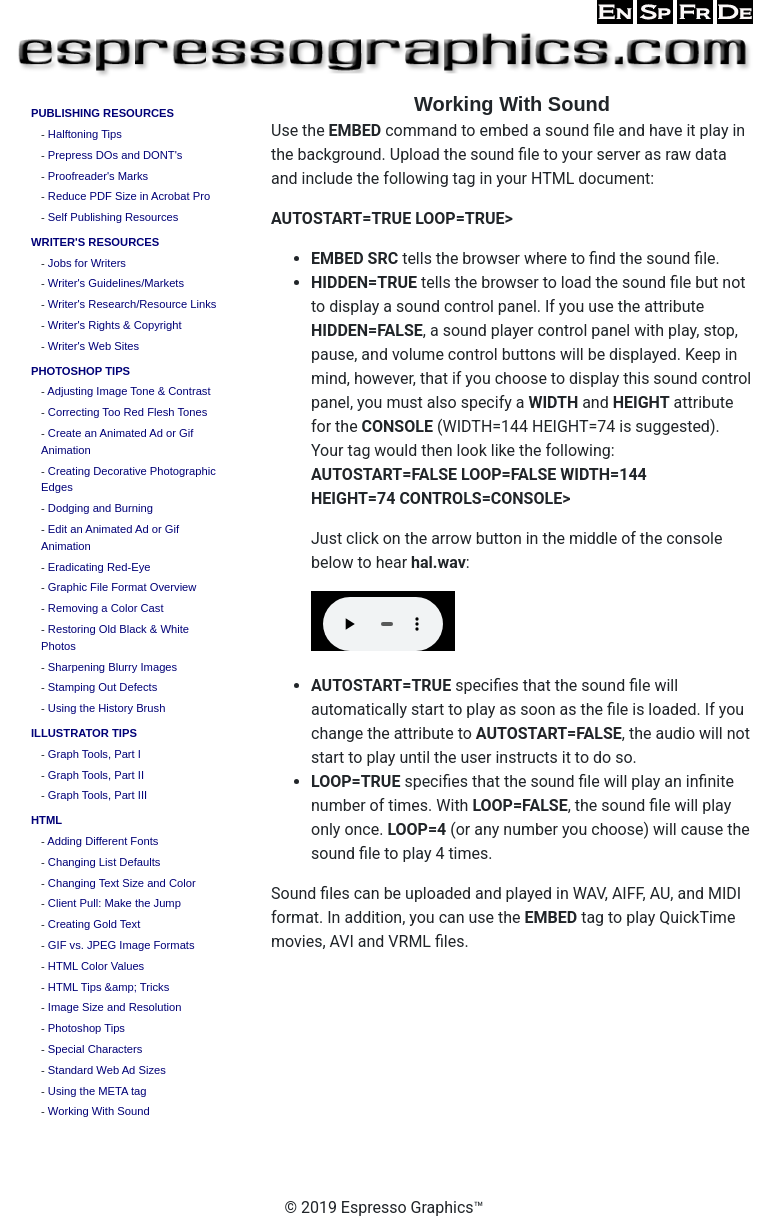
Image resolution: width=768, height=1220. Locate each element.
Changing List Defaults (104, 862)
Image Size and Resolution (115, 1007)
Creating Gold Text (94, 924)
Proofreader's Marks (98, 176)
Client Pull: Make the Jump (114, 903)
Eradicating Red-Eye (99, 567)
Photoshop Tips (86, 1028)
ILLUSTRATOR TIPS (84, 733)
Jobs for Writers (87, 263)
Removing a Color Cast (106, 608)
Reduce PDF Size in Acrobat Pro (129, 196)
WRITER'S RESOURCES (95, 242)
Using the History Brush (107, 708)
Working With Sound (99, 1111)
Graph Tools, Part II (96, 775)
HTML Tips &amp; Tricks (108, 987)
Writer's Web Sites (93, 346)
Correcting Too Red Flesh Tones (127, 412)
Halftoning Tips (85, 134)
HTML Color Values (96, 966)
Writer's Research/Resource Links (132, 304)
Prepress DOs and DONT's (115, 155)
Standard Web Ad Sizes (107, 1070)
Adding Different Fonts (102, 841)
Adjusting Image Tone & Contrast (128, 391)
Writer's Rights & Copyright (115, 325)
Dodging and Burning (100, 508)
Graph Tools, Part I (94, 754)
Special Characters (95, 1049)
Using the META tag (97, 1091)
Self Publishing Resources (113, 217)
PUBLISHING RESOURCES (102, 113)
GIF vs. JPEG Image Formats (121, 945)
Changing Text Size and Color (122, 883)
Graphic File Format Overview (122, 587)
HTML (46, 820)
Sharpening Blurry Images (112, 667)
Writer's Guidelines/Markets (116, 283)
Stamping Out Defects (102, 687)
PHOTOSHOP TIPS (80, 371)
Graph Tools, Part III (97, 795)
